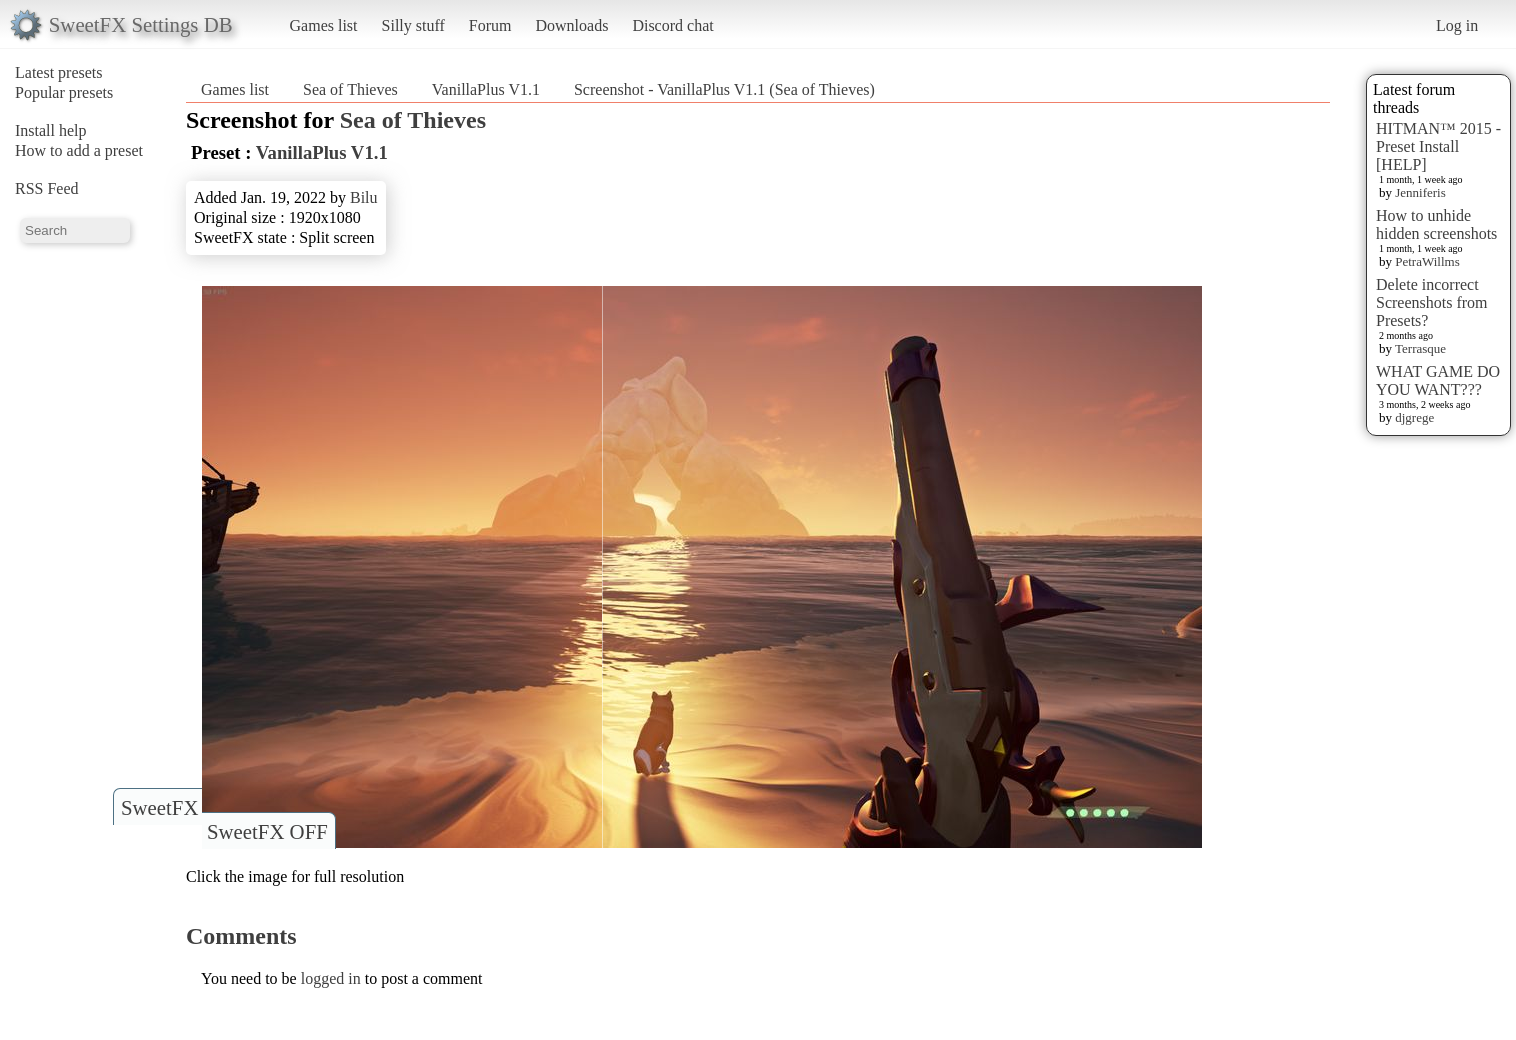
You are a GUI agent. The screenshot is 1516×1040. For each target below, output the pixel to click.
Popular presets (64, 92)
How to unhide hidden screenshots (1436, 224)
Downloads (571, 25)
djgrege (1414, 417)
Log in (1457, 25)
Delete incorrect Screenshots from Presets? (1432, 302)
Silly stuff (413, 25)
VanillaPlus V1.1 (486, 89)
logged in (331, 978)
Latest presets (59, 72)
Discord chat (672, 25)
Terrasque (1420, 348)
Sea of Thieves (350, 89)
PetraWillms (1427, 261)
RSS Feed (47, 188)
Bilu (364, 197)
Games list (324, 25)
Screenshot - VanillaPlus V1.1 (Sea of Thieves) (724, 89)
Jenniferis (1420, 192)
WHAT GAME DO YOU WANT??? (1438, 380)
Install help (51, 130)
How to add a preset (79, 150)
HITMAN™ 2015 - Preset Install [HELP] (1438, 146)
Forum (490, 25)
